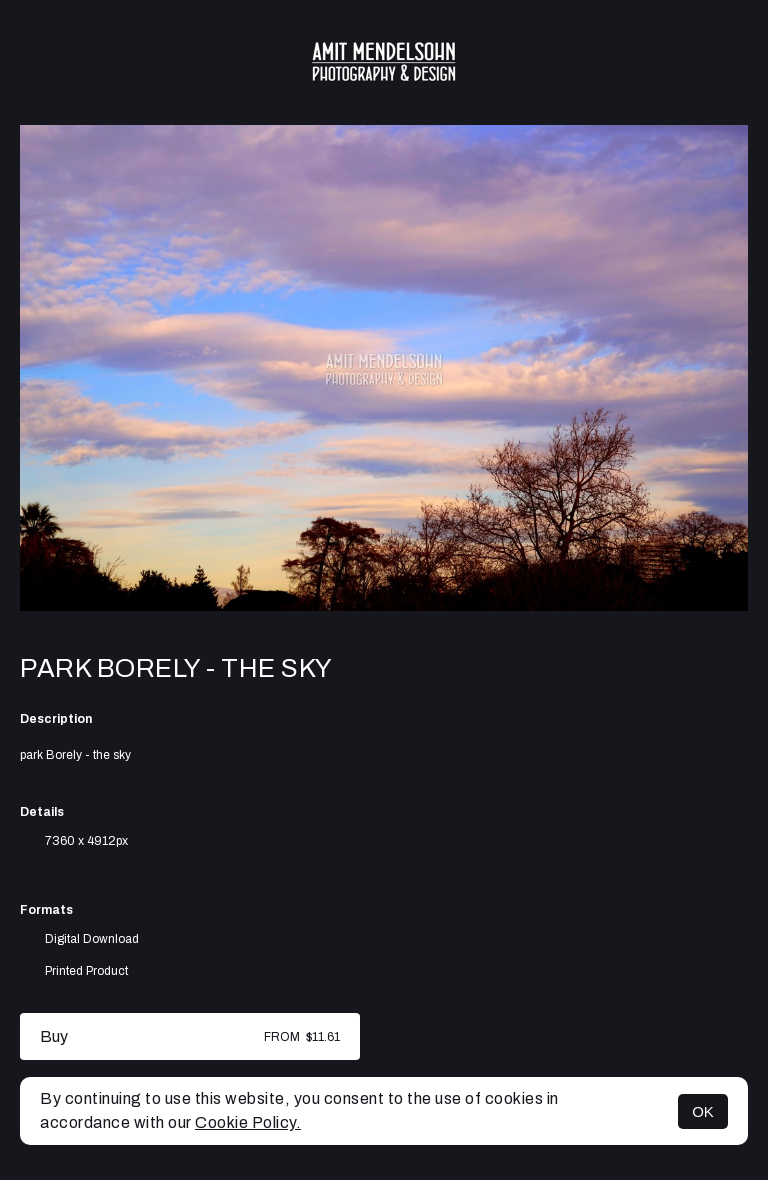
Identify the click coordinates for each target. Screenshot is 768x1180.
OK (703, 1111)
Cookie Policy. (248, 1122)
